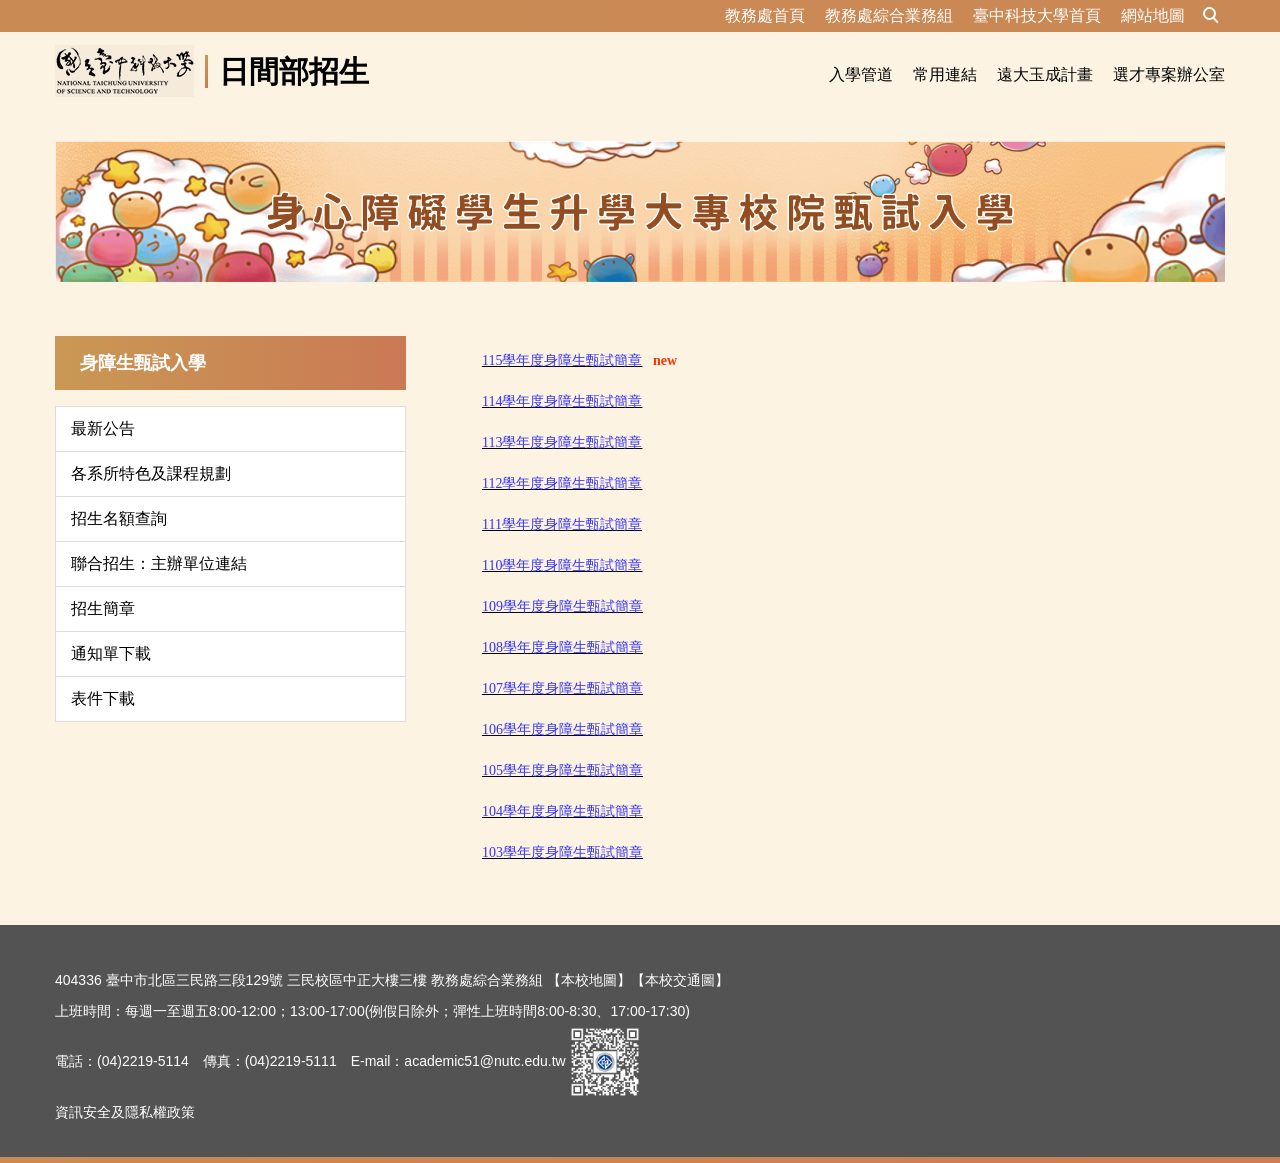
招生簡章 (103, 584)
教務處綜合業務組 (889, 15)
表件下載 (103, 674)
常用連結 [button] (945, 74)
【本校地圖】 (589, 956)
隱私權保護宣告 (104, 1138)
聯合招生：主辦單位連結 (159, 539)
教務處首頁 (765, 15)
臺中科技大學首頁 (1037, 15)
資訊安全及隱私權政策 (125, 1088)
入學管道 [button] (861, 74)
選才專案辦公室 (1169, 74)
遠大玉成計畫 (1045, 74)
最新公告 (103, 404)
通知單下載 (111, 629)
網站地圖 (1153, 15)
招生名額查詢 (119, 494)
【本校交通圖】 (680, 956)
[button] (1211, 16)
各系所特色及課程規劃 (151, 449)
